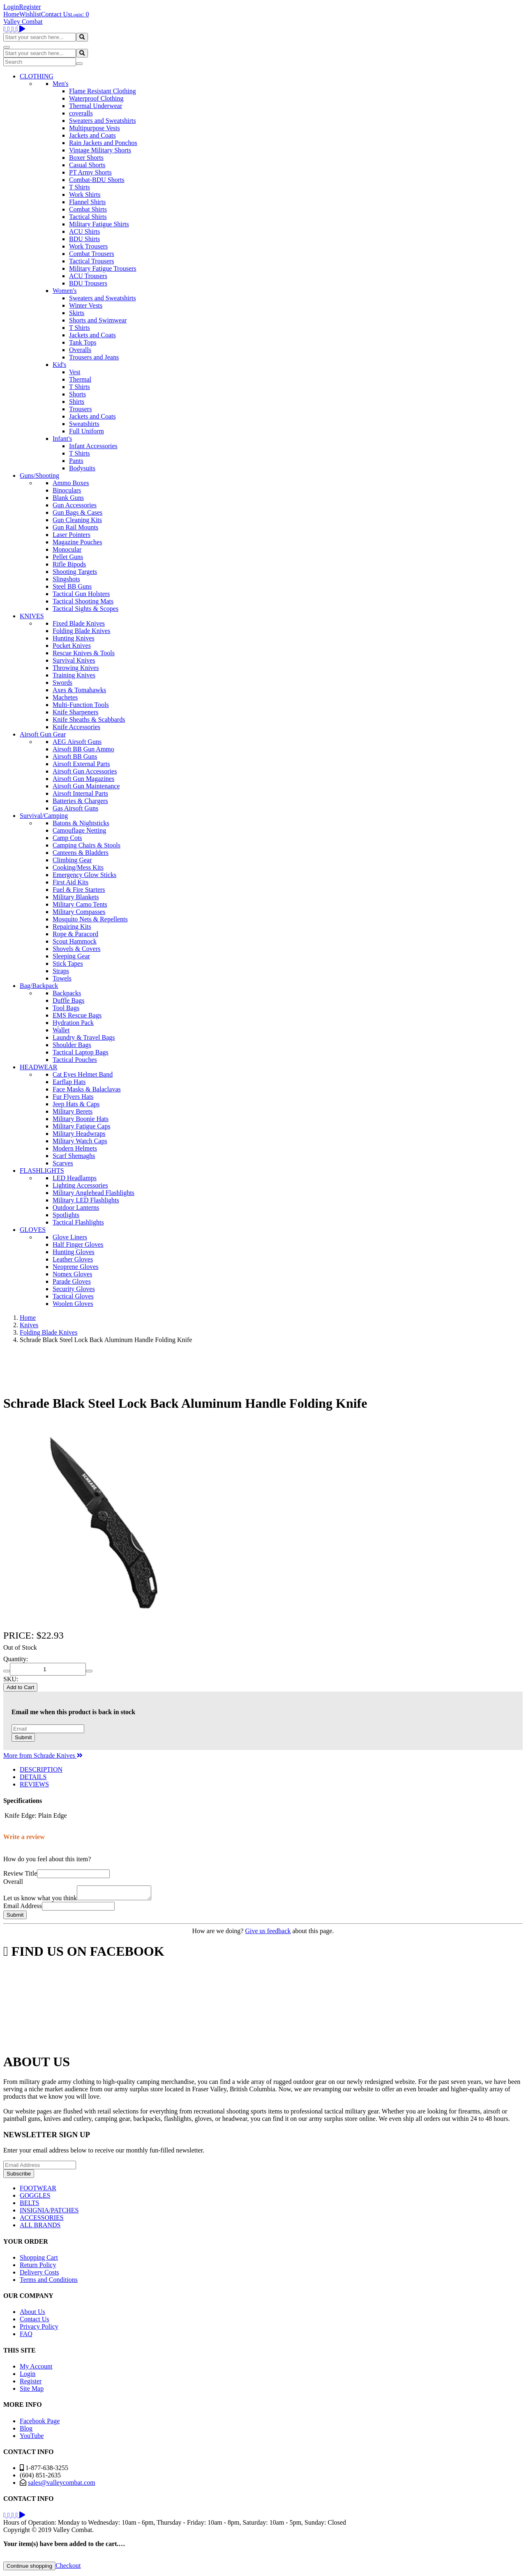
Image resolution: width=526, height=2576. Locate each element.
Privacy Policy (39, 2328)
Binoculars (67, 490)
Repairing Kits (72, 926)
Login (11, 6)
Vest (75, 371)
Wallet (61, 1030)
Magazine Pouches (77, 542)
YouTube (32, 2438)
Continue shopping (29, 2568)
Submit (23, 1737)
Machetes (65, 697)
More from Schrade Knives (43, 1755)
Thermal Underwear (95, 105)
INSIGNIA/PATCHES (49, 2212)
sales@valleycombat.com (61, 2485)
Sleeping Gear (71, 956)
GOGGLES (35, 2197)
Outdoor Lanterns (76, 1207)
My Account (36, 2368)
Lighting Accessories (80, 1185)
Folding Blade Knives (81, 630)
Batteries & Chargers (80, 800)
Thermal (80, 379)
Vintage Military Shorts (100, 150)
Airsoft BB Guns (75, 756)
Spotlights (66, 1214)
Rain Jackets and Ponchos (103, 142)
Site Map (32, 2390)
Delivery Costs (39, 2274)
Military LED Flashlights (86, 1200)
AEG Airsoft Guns (77, 741)
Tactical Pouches (75, 1059)
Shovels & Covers (76, 948)
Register (30, 6)
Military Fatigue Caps (81, 1126)
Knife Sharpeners (76, 712)
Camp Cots (67, 837)
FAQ (26, 2336)
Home (11, 14)
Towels (62, 978)
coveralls (81, 113)
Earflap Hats (69, 1081)
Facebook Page (40, 2423)
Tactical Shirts (88, 216)
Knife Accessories (76, 726)
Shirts (76, 401)
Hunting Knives (74, 638)
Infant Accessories (93, 445)
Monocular (67, 549)
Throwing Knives (76, 667)
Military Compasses (79, 911)
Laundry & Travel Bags (84, 1037)
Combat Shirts (88, 209)
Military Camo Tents (80, 904)
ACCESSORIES (42, 2220)
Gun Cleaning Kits (77, 519)
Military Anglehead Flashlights (93, 1192)
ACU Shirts (84, 231)
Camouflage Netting (79, 830)
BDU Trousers (88, 283)
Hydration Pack (73, 1022)
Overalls (80, 349)
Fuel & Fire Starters (79, 889)
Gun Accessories (75, 505)
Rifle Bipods (69, 564)
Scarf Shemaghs (74, 1155)
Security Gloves (74, 1288)
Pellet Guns (68, 556)
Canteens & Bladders (80, 852)
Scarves (63, 1163)
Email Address (22, 1908)
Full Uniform (86, 431)
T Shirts (79, 187)
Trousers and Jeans (94, 357)
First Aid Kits (70, 882)
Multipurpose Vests (94, 127)
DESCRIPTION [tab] (41, 1769)
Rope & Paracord (75, 933)
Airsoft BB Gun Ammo (83, 749)
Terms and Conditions (49, 2282)
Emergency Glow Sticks (84, 874)
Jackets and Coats (92, 135)
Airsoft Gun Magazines (83, 778)
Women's (64, 290)
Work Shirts (85, 194)
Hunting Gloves (74, 1251)
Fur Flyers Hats (73, 1096)
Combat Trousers (91, 253)
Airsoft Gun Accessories (85, 771)
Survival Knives (74, 660)
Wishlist (30, 14)
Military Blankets (76, 896)
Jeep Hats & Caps (76, 1103)
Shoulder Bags (72, 1044)
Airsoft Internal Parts (80, 793)
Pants (76, 460)
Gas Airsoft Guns (75, 808)
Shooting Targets (75, 571)
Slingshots (66, 579)
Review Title (20, 1873)
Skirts (76, 312)
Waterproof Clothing (96, 98)
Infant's (62, 438)
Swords (62, 682)
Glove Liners (70, 1237)
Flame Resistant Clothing (102, 90)
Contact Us (56, 14)
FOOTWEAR (38, 2190)
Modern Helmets (75, 1148)
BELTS (29, 2205)
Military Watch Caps (80, 1140)
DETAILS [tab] (33, 1776)
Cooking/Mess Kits (78, 867)
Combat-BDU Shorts (97, 179)
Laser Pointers (71, 534)
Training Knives (74, 675)
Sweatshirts (84, 423)
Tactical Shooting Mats (83, 601)
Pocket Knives (72, 645)
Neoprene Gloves (76, 1266)
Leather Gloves (73, 1259)
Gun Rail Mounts (75, 527)
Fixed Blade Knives (79, 623)
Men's (60, 83)
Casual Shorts (87, 164)
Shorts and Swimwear (98, 320)
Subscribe (19, 2176)
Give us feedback (268, 1933)
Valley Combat (23, 21)
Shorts (77, 394)
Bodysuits (82, 468)
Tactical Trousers (91, 261)
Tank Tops (82, 342)
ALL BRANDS (40, 2227)
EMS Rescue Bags (77, 1015)
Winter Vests (85, 305)
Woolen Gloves (73, 1303)
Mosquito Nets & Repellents (90, 919)
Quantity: (15, 1658)
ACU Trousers (88, 275)
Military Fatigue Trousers (102, 268)
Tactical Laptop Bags (80, 1052)
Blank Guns (68, 497)
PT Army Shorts (90, 172)
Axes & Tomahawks (79, 689)
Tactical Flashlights (78, 1222)
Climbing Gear (72, 859)
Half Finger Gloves (78, 1244)
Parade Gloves (72, 1281)
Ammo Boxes (71, 482)
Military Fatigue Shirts (99, 224)
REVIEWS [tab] (34, 1784)
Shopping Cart (39, 2259)
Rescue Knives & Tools (84, 652)
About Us (32, 2314)
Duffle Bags (68, 1000)
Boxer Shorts (86, 157)
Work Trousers (88, 246)
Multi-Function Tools (81, 704)
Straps (61, 970)
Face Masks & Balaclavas (87, 1089)
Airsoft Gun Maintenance (86, 786)
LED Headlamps (75, 1177)
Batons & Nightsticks (81, 823)
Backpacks (67, 993)
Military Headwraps (79, 1133)
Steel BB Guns (72, 586)
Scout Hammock (75, 941)
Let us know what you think (40, 1900)
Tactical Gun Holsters (81, 593)
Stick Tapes (68, 963)
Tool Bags (66, 1007)
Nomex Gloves (72, 1274)
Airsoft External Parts (81, 763)
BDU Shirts (84, 238)
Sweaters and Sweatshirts (102, 120)
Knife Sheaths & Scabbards (89, 719)
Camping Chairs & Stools (86, 845)
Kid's (59, 364)
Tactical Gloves (73, 1296)
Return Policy (38, 2267)
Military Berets (72, 1111)
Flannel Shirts (87, 201)
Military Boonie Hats (80, 1118)
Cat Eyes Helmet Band (83, 1074)
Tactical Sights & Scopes (85, 608)
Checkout (68, 2567)
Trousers (80, 408)
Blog (26, 2430)
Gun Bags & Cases (77, 512)
